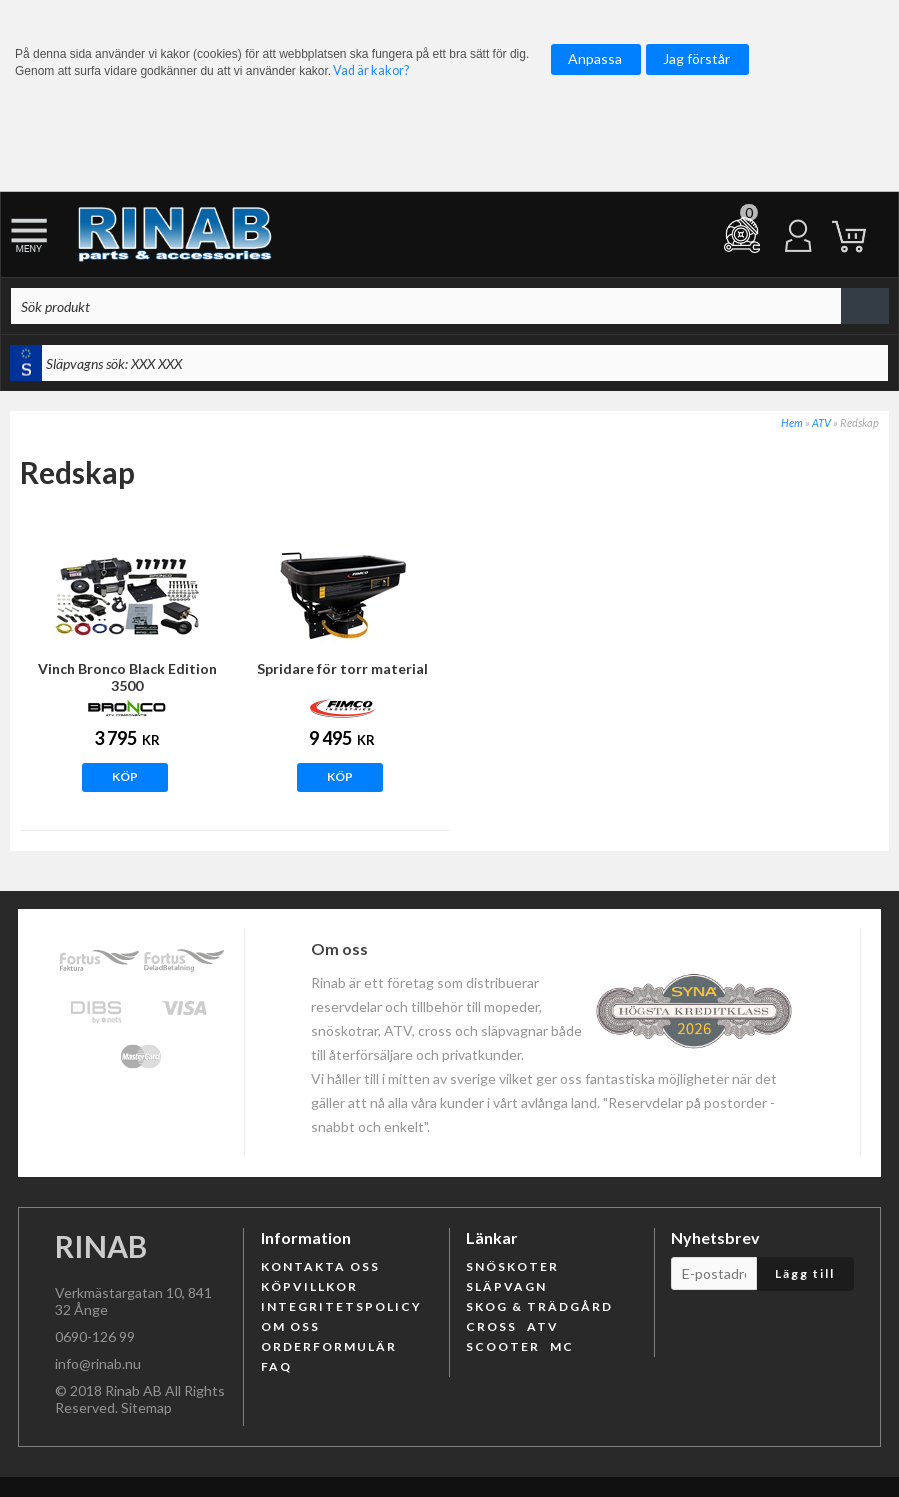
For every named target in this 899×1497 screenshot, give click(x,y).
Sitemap (146, 1407)
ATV (821, 422)
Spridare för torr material (342, 668)
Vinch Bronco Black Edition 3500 (127, 677)
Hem (792, 422)
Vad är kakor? (371, 70)
